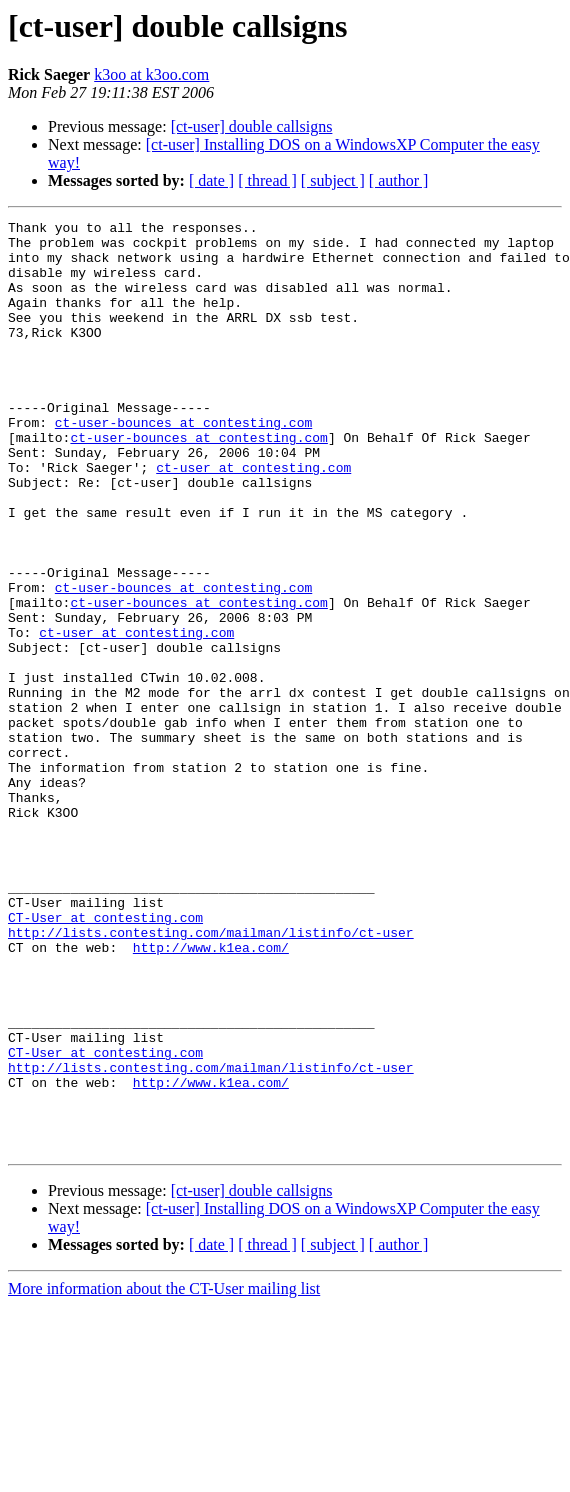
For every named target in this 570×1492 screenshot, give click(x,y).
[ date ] (211, 180)
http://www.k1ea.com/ (211, 1094)
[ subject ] (333, 180)
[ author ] (399, 180)
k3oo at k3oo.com (151, 74)
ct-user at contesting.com (253, 518)
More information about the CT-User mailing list (164, 1474)
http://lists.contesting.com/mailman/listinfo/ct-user (211, 1076)
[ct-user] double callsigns (252, 126)
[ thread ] (267, 180)
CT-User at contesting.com (105, 1058)
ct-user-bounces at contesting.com (183, 464)
